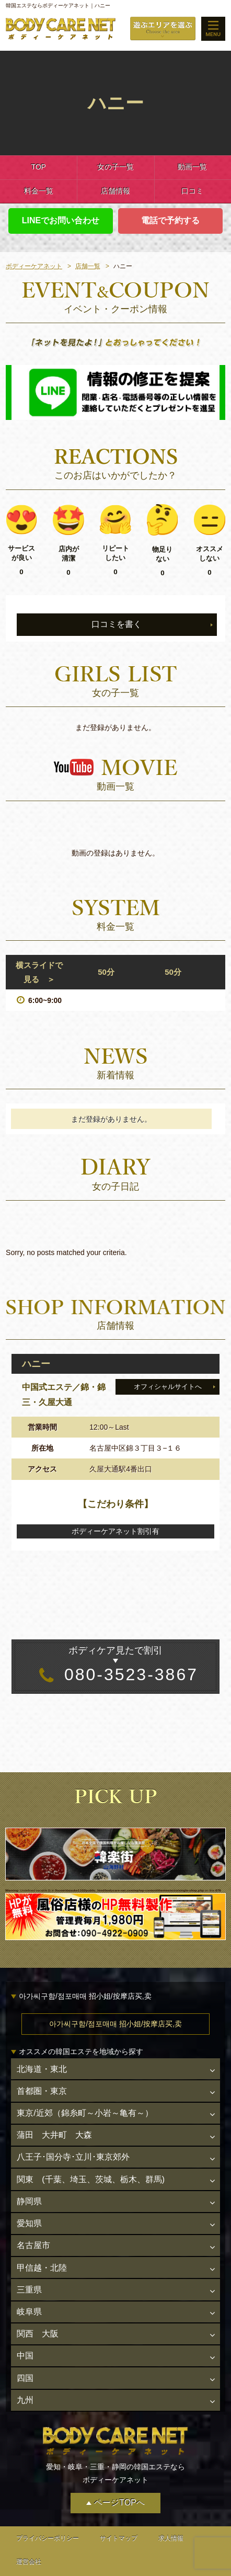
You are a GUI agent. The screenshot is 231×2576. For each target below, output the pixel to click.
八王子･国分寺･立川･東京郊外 (72, 2150)
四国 (24, 2357)
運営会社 (28, 2540)
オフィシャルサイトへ (168, 1386)
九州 (24, 2378)
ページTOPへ (119, 2480)
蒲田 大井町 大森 (53, 2130)
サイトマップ (118, 2516)
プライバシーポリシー (47, 2516)
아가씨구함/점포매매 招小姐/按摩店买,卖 (115, 2024)
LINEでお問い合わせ (60, 220)
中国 (24, 2337)
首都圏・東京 (41, 2088)
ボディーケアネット (34, 266)
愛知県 (28, 2212)
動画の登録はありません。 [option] (115, 853)
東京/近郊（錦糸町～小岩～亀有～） (84, 2109)
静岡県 (28, 2192)
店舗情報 (115, 191)
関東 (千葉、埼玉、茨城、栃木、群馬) (90, 2171)
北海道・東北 (41, 2068)
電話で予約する (170, 220)
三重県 (28, 2275)
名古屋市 (33, 2233)
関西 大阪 (37, 2316)
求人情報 (170, 2516)
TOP (38, 167)
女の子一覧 (115, 167)
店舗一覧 (87, 266)
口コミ (192, 191)
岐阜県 (28, 2295)
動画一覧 (192, 167)
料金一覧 (38, 191)
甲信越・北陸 (41, 2254)
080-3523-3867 (115, 1664)
